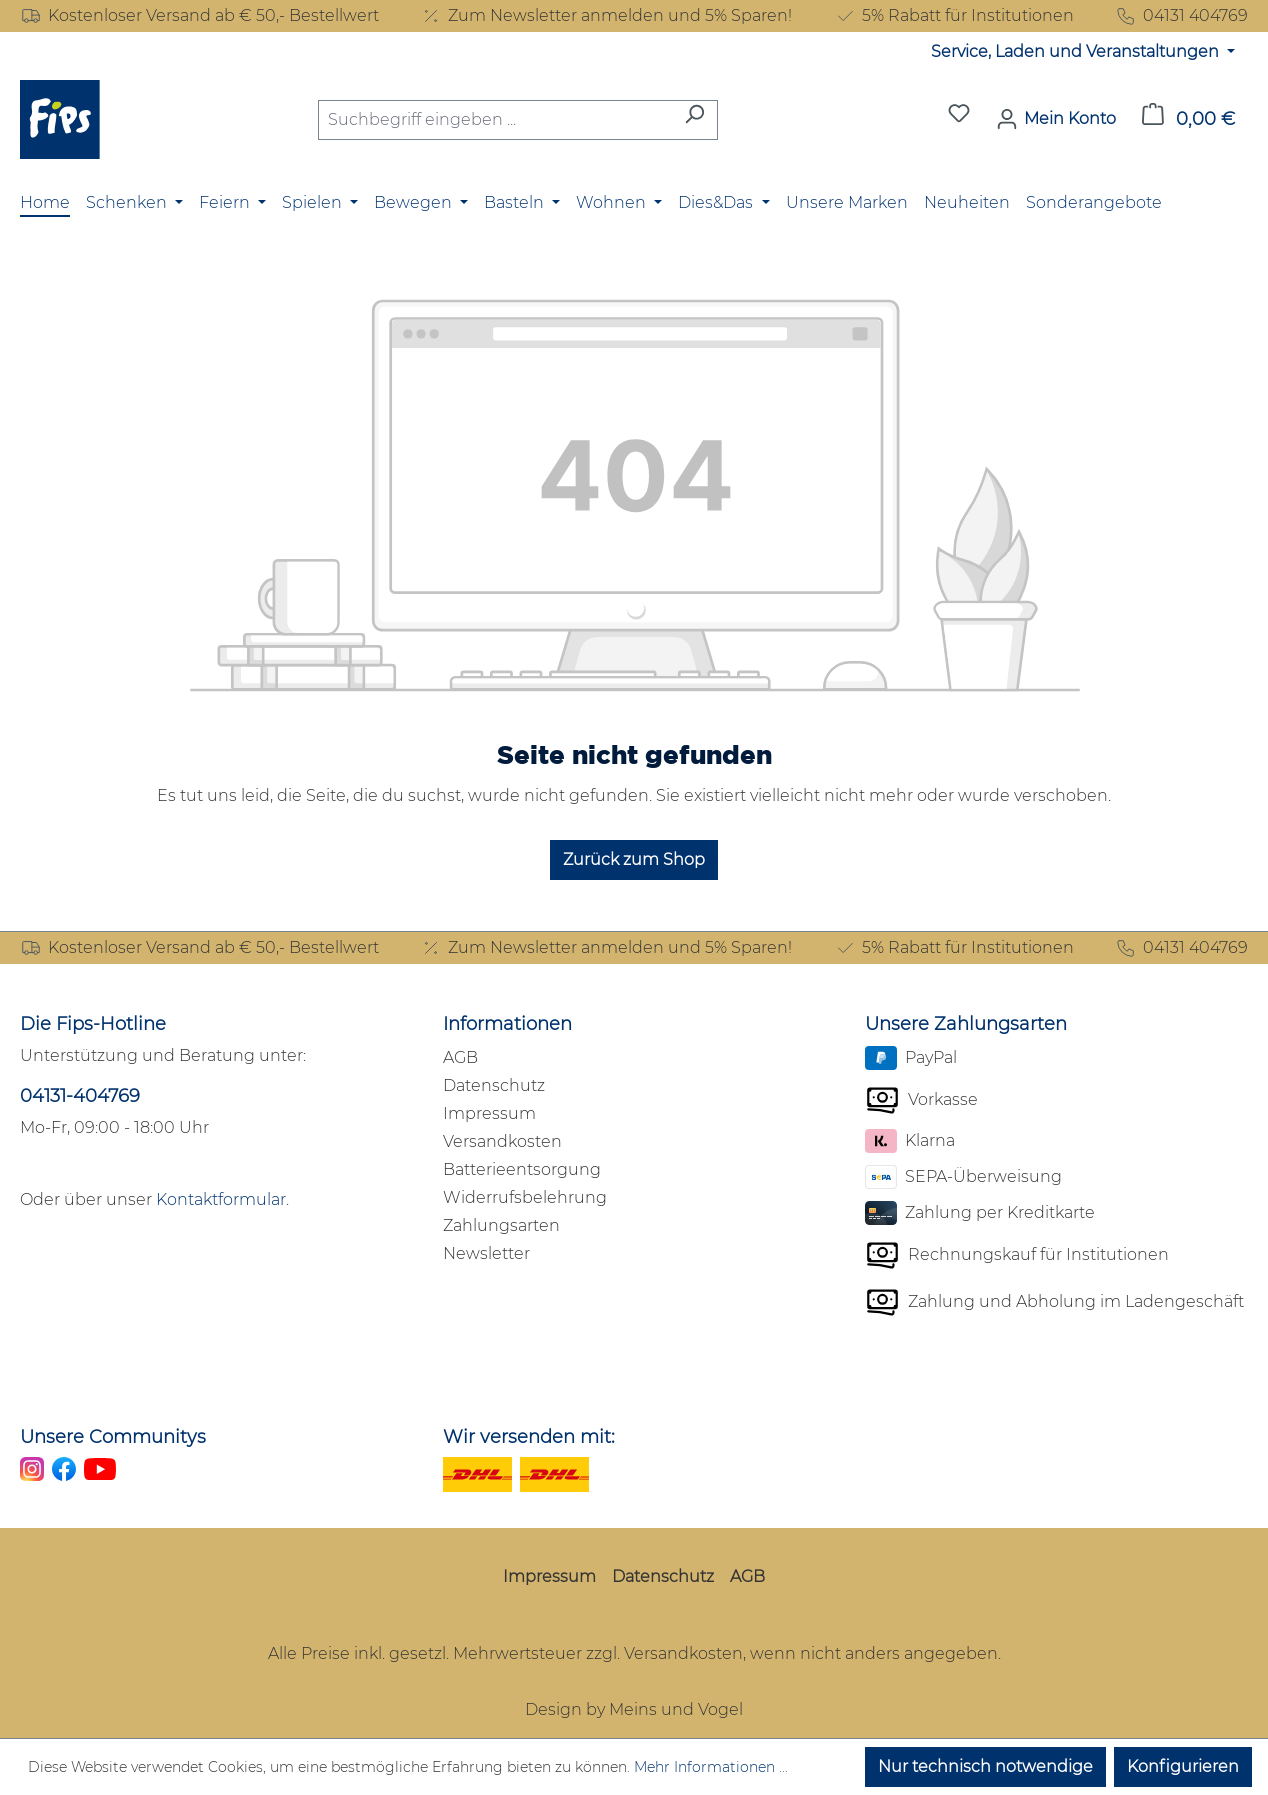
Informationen (507, 1024)
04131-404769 (80, 1096)
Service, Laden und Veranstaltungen (1077, 51)
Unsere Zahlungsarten (966, 1024)
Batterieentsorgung (522, 1169)
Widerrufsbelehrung (525, 1197)
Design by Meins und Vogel (634, 1709)
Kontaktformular (221, 1199)
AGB (460, 1057)
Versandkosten (502, 1141)
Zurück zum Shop (634, 859)
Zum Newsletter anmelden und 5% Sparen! (606, 16)
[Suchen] (694, 120)
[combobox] (495, 120)
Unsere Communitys (113, 1437)
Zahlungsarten (501, 1225)
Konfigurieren (1183, 1766)
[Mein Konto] (1056, 119)
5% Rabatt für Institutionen (954, 16)
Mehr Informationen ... (711, 1767)
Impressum (489, 1113)
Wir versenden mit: (529, 1437)
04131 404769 (1181, 16)
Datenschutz (494, 1085)
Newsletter (486, 1253)
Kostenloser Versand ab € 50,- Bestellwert (199, 16)
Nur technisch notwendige (985, 1766)
